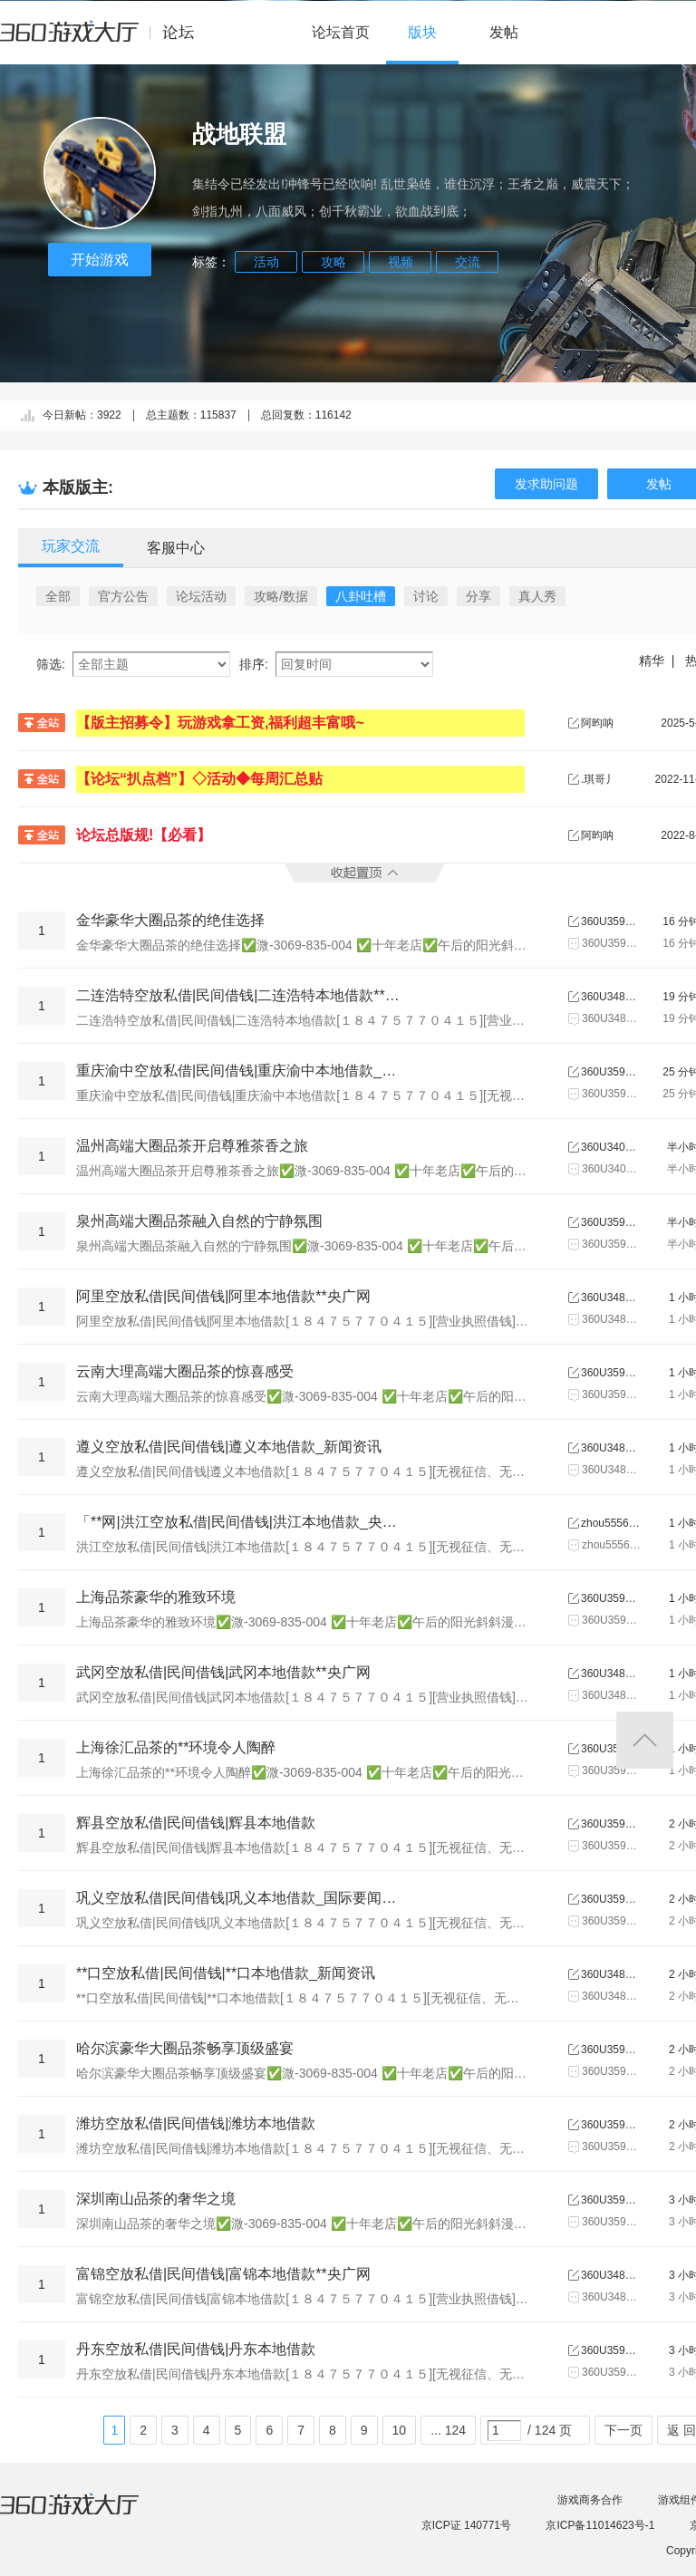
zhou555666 (610, 1523)
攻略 (333, 262)
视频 (400, 262)
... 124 (448, 2430)
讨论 (426, 596)
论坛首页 (341, 32)
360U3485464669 (610, 1448)
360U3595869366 (610, 1072)
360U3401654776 (610, 1147)
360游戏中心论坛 (104, 40)
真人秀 (537, 596)
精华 (651, 660)
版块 (422, 32)
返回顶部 (644, 1740)
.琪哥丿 (598, 779)
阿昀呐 (597, 723)
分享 (478, 596)
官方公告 (123, 596)
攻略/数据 (281, 596)
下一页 (623, 2430)
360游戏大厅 (88, 2515)
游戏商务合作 (590, 2500)
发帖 (503, 32)
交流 (467, 262)
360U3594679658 (610, 1824)
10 (399, 2430)
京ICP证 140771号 (466, 2525)
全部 (58, 596)
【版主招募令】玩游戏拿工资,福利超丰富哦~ (220, 722)
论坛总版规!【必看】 (143, 835)
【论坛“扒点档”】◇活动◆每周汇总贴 (199, 778)
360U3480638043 (610, 996)
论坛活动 (201, 596)
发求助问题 (546, 484)
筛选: (50, 664)
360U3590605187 (610, 1598)
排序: (253, 664)
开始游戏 (100, 259)
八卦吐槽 (360, 596)
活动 (266, 262)
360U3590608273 (610, 921)
